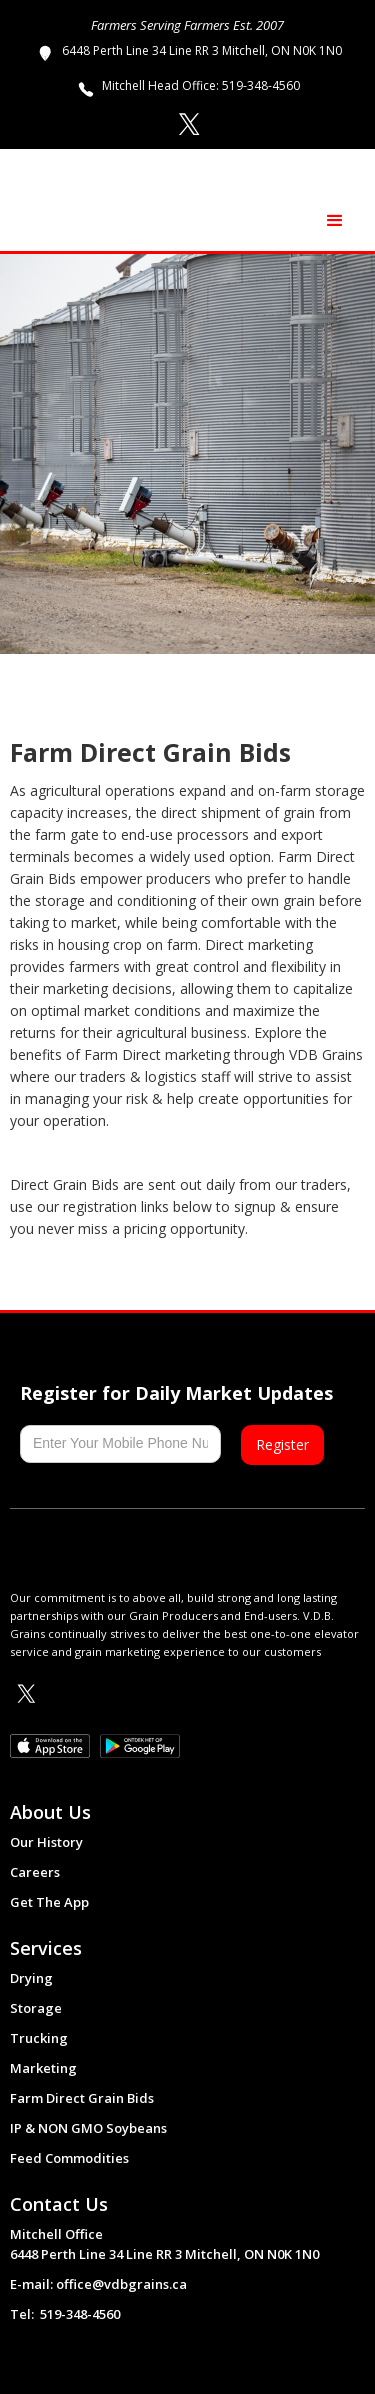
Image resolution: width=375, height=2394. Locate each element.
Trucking (39, 2038)
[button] (335, 221)
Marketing (43, 2068)
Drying (31, 1978)
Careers (35, 1872)
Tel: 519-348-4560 (65, 2314)
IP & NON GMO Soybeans (88, 2128)
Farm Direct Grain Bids (82, 2098)
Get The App (49, 1902)
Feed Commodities (69, 2158)
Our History (46, 1842)
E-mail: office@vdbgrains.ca (98, 2284)
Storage (36, 2008)
